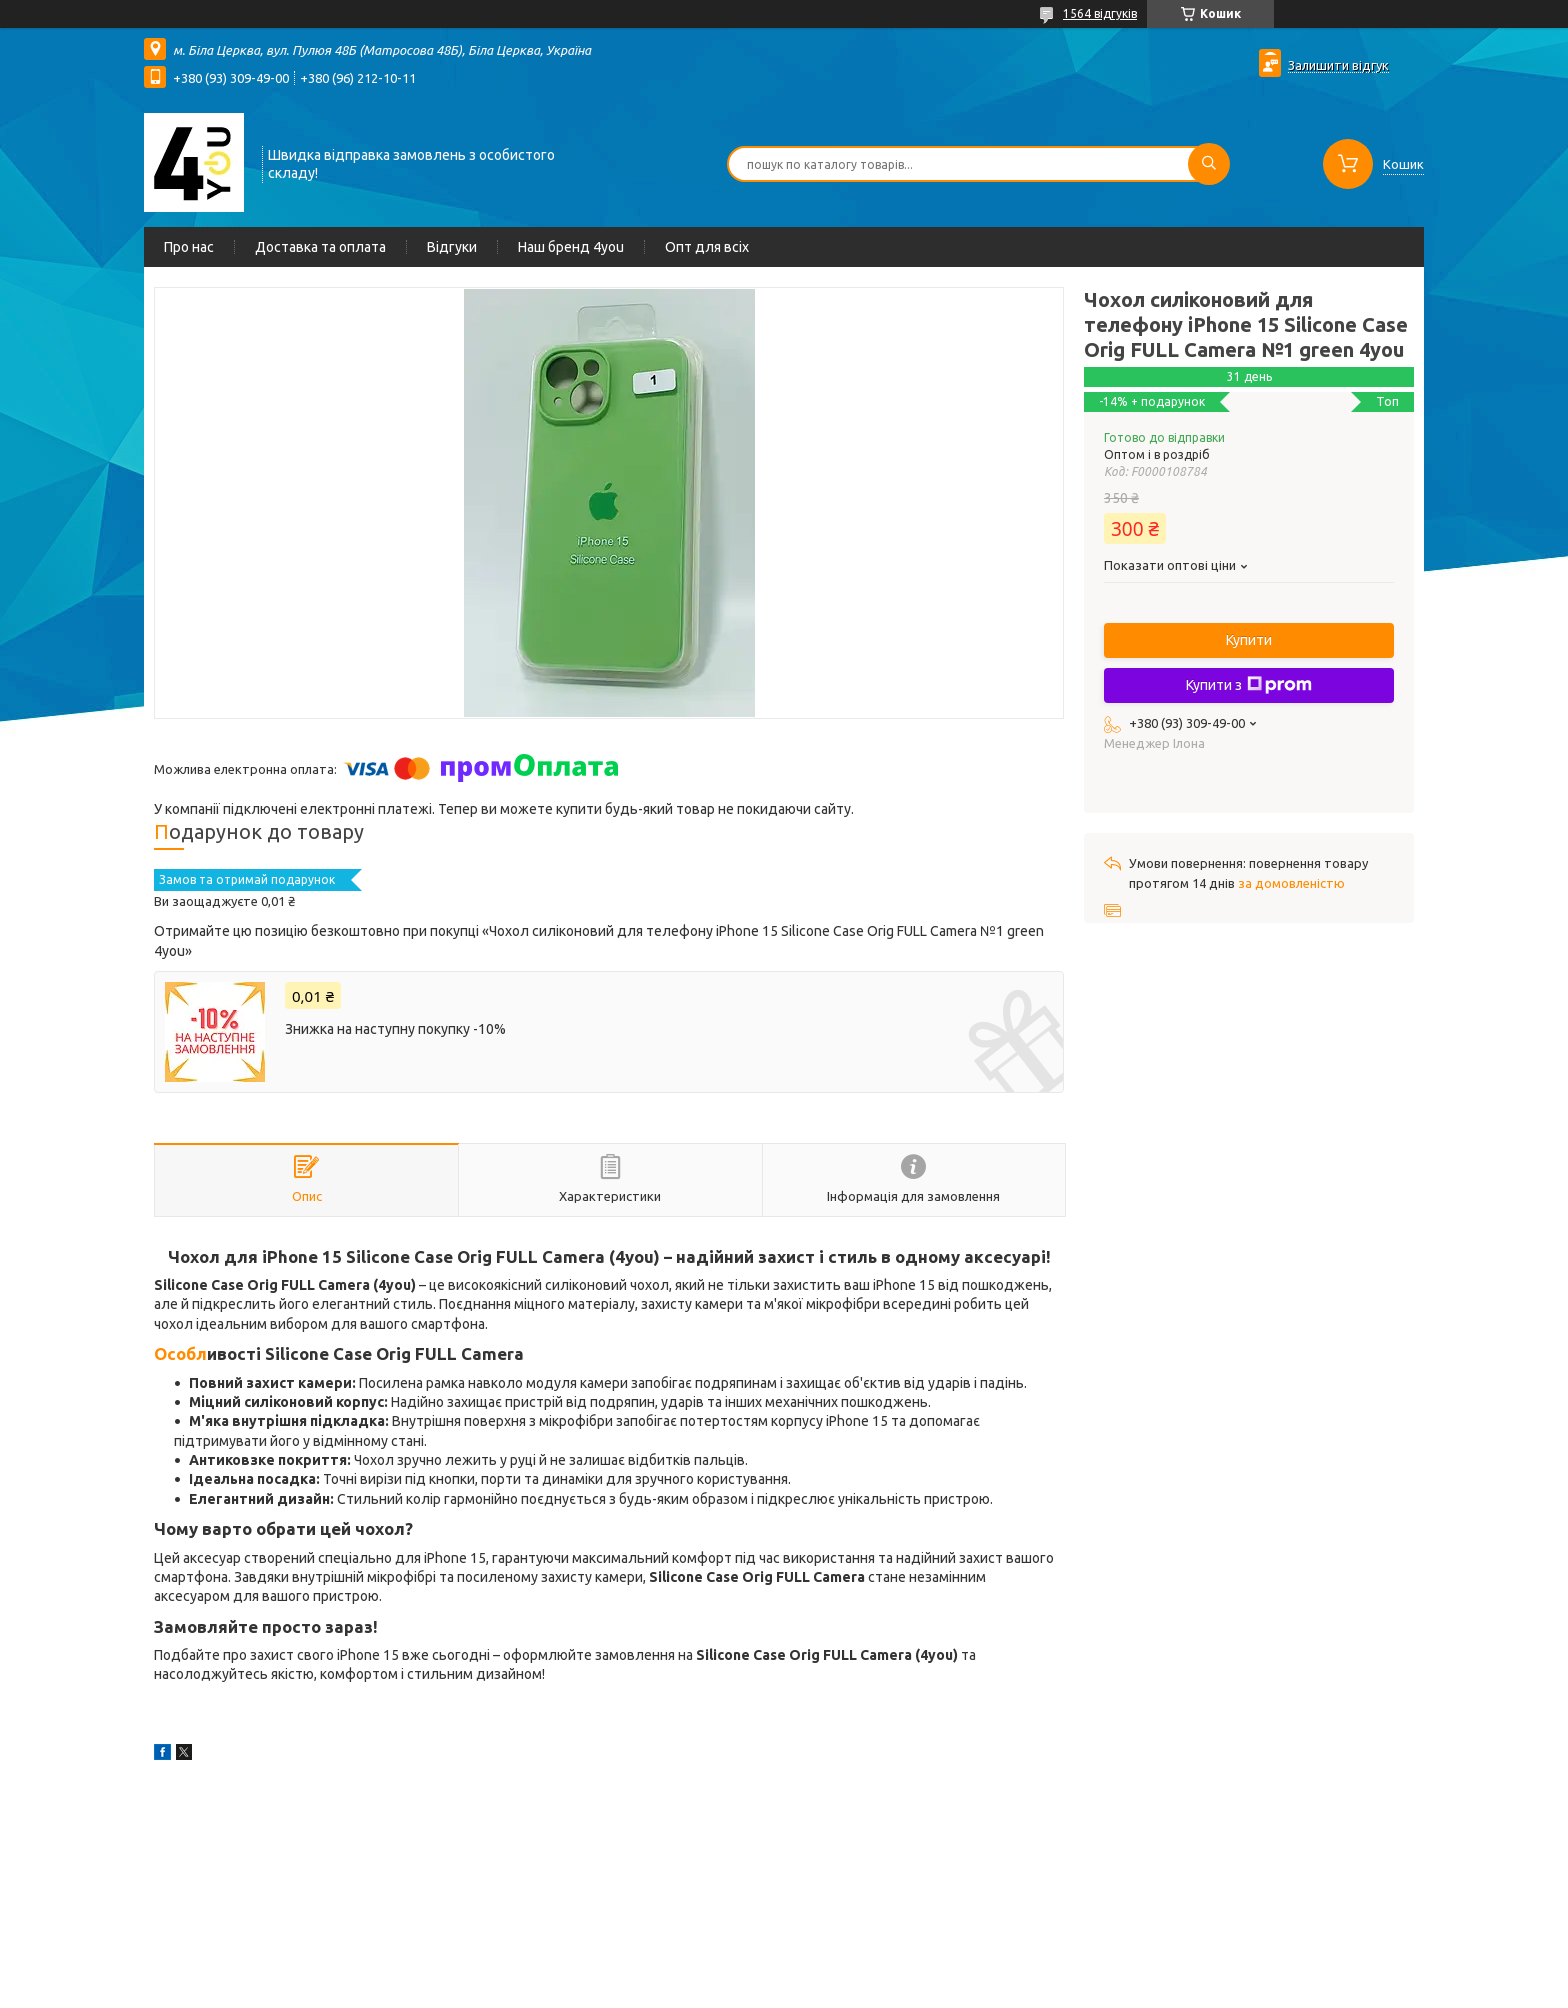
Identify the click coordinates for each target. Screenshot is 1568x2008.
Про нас (189, 247)
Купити (1249, 640)
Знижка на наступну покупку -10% (395, 1029)
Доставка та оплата (320, 247)
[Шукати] (1209, 164)
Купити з (1249, 685)
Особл (180, 1353)
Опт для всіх (707, 247)
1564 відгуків (1100, 13)
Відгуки (452, 247)
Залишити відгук (1338, 65)
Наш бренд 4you (571, 247)
